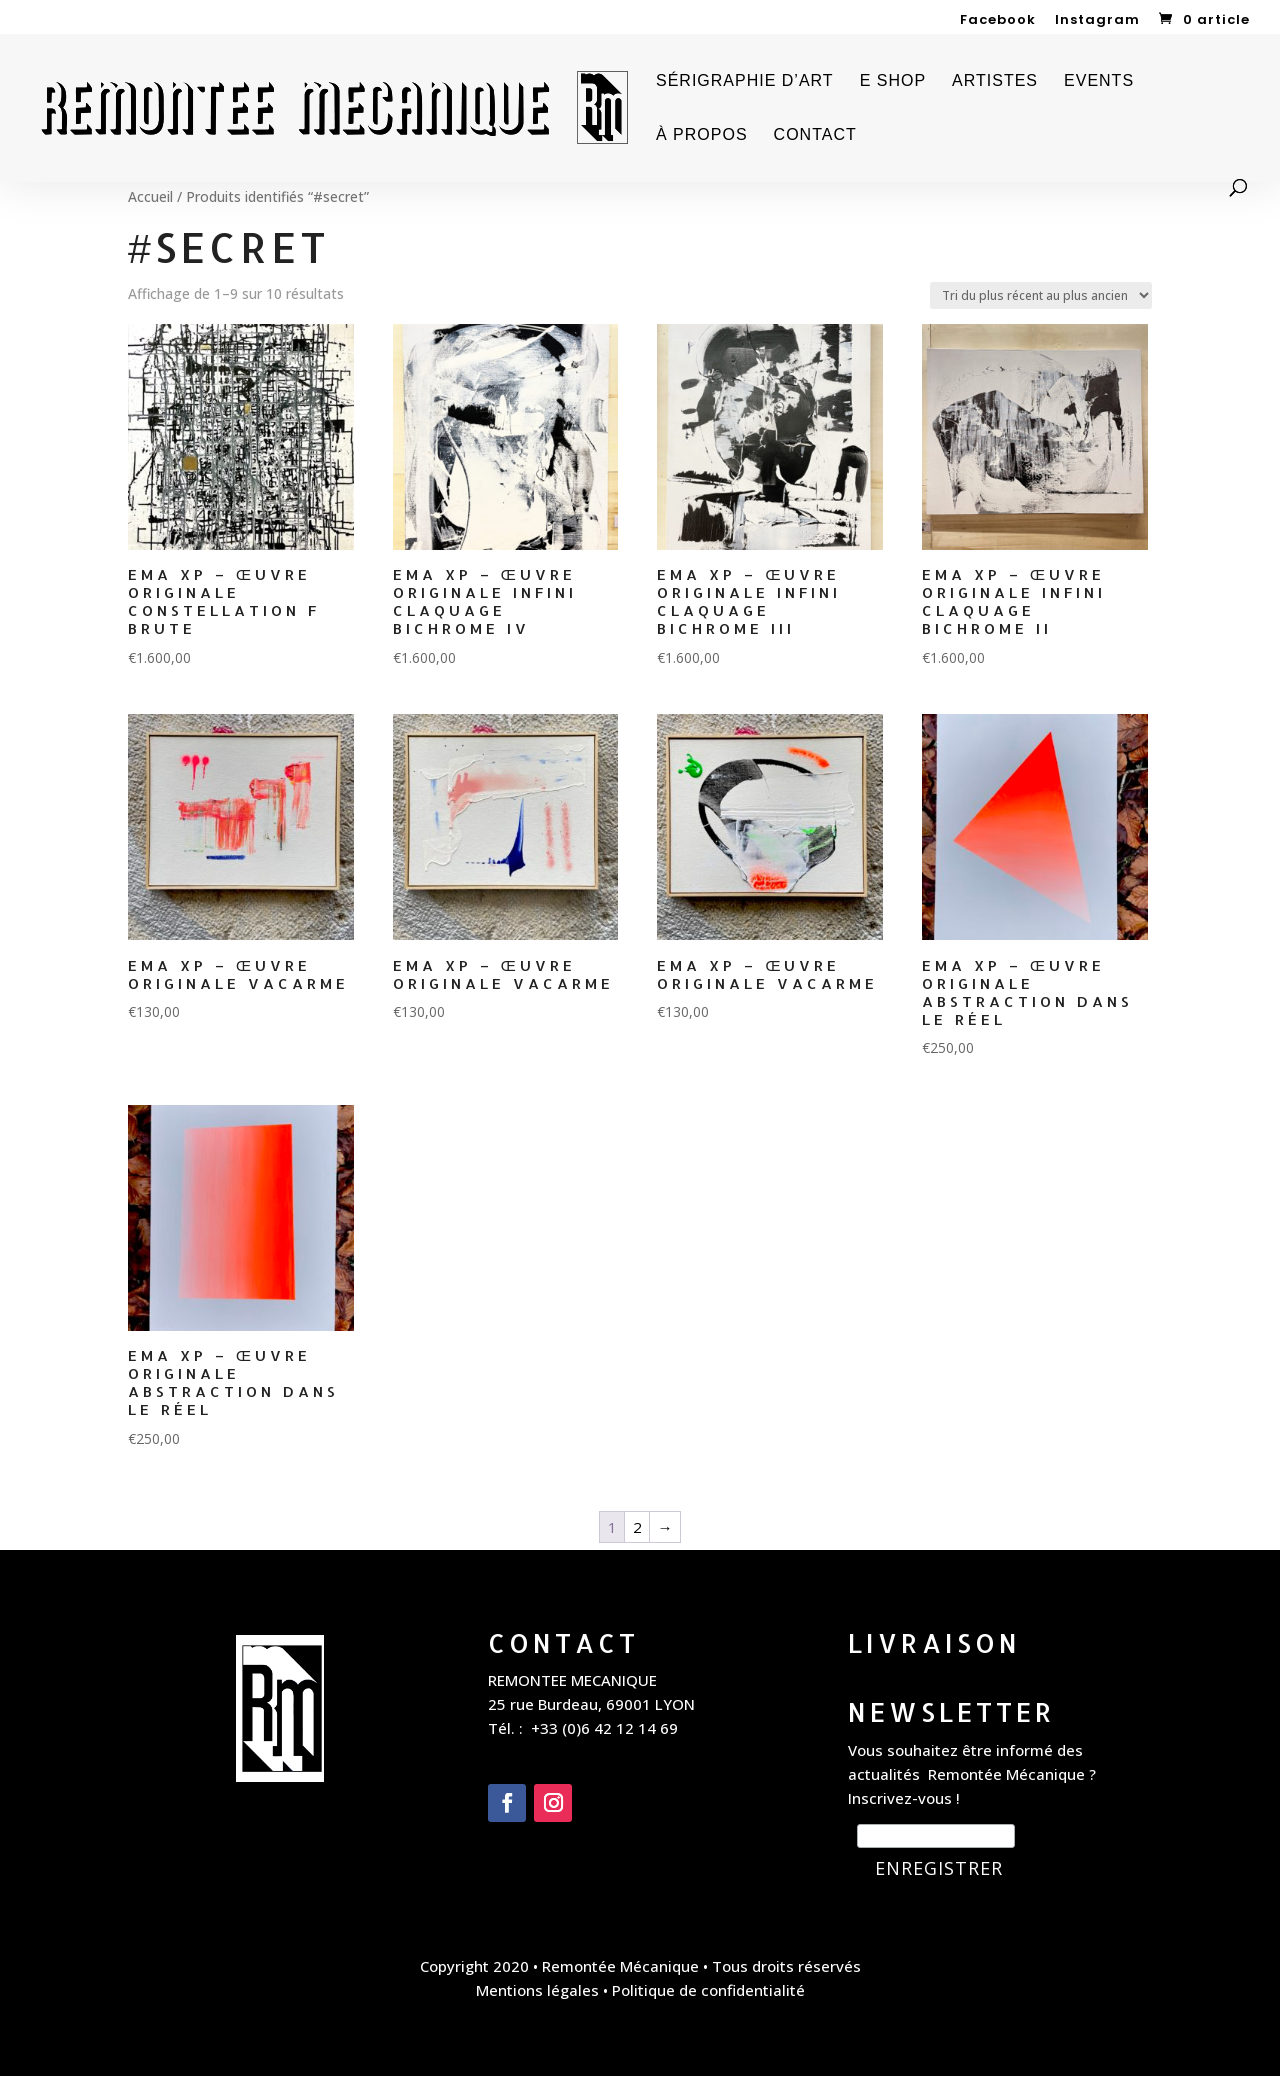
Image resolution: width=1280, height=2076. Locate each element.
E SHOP (893, 81)
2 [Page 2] (637, 1527)
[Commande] (1041, 295)
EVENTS (1099, 81)
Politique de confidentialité (708, 1990)
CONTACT (815, 135)
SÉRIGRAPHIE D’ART (745, 81)
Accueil (150, 196)
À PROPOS (702, 135)
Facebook (998, 21)
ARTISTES (995, 81)
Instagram (1097, 21)
